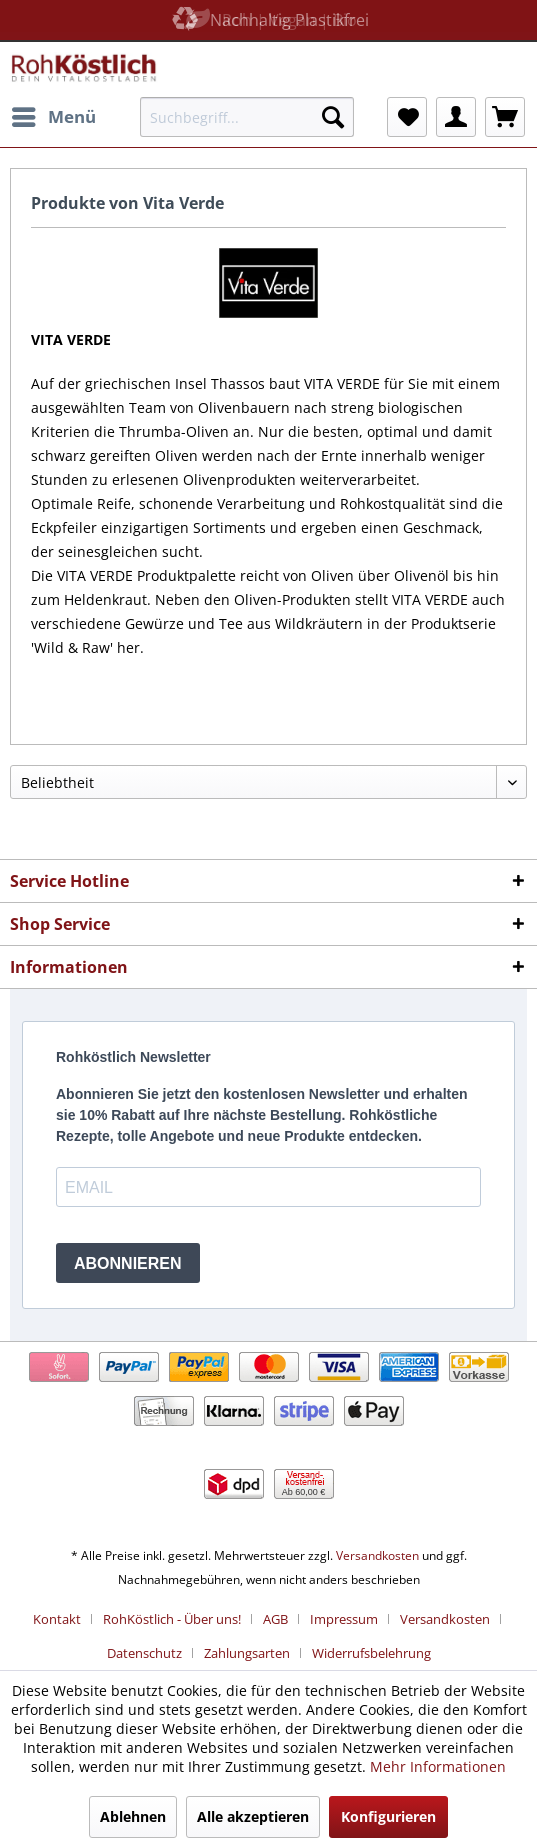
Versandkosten (377, 1555)
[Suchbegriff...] (247, 117)
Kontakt (57, 1619)
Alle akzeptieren (253, 1816)
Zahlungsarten (247, 1653)
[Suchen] (333, 117)
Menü (54, 114)
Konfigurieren (388, 1816)
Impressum (344, 1619)
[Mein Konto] (456, 117)
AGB (275, 1619)
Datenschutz (144, 1653)
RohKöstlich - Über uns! (172, 1619)
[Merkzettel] (407, 117)
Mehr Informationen (438, 1766)
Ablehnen (133, 1816)
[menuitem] (53, 117)
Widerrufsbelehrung (371, 1653)
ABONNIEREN (128, 1263)
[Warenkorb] (505, 117)
